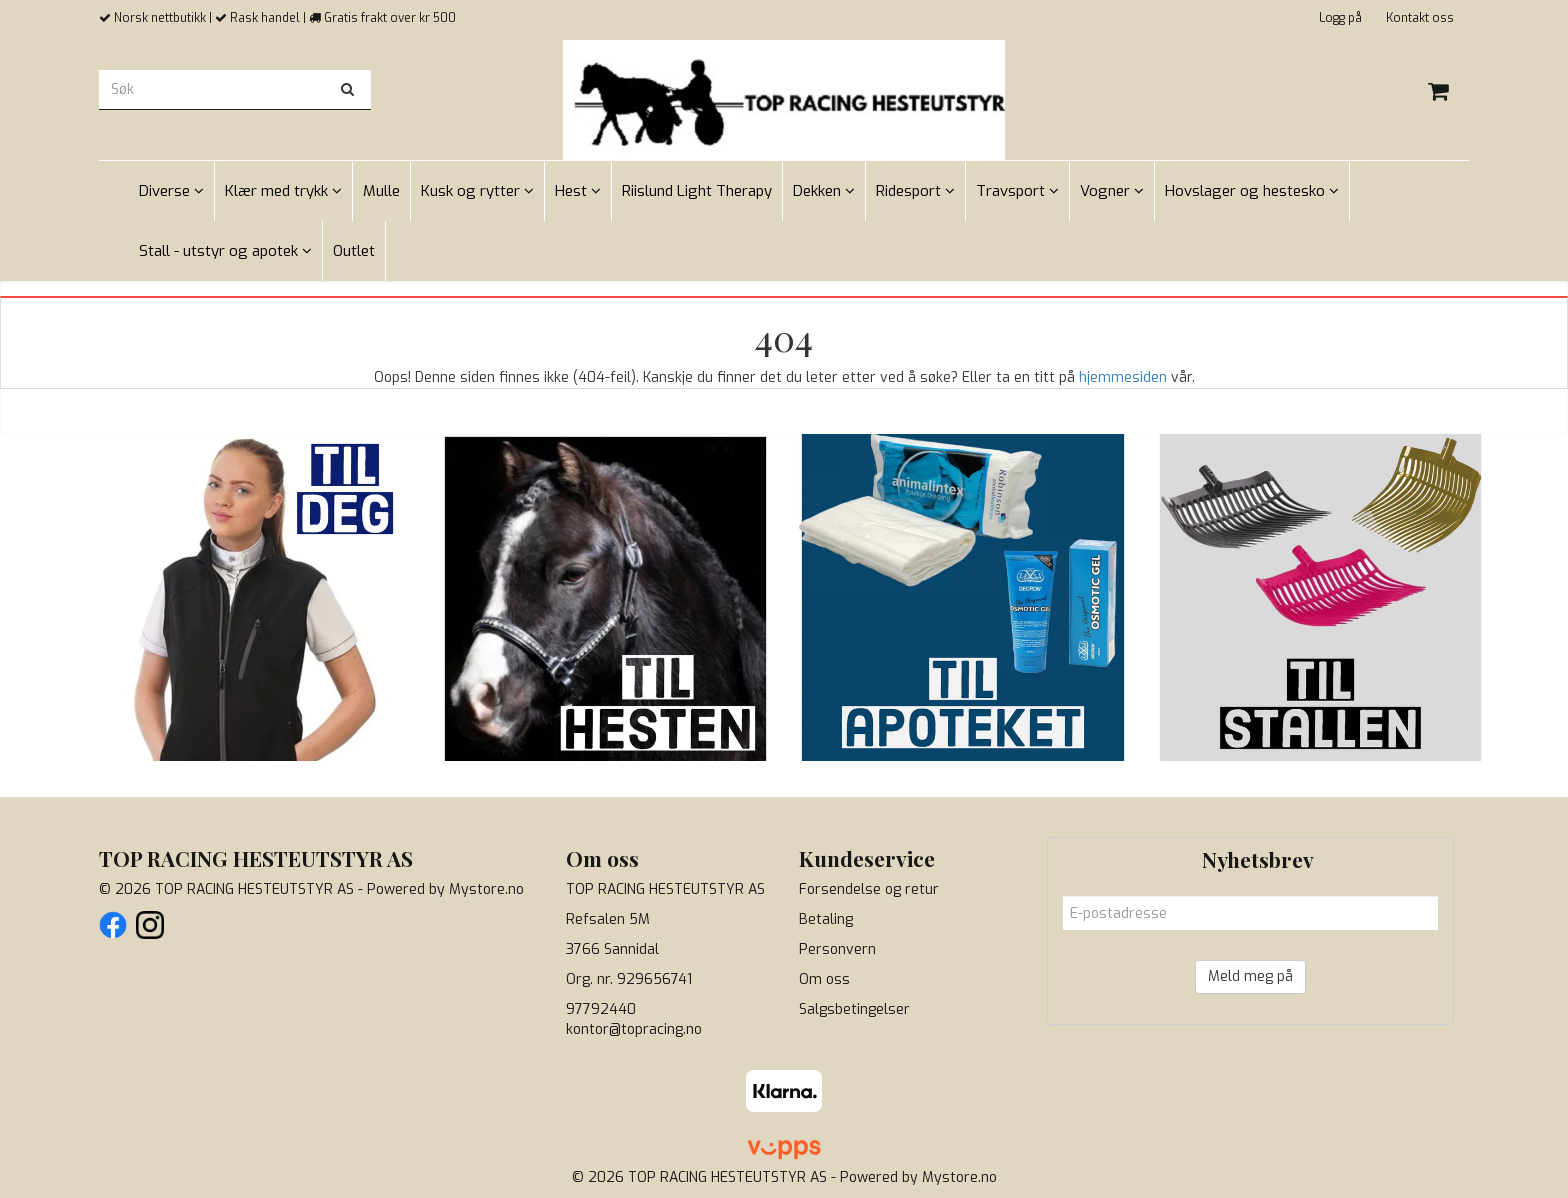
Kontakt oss (1420, 18)
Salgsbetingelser (854, 1009)
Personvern (837, 949)
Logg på (1340, 18)
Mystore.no (486, 889)
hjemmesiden (1123, 377)
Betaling (826, 919)
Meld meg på (1250, 976)
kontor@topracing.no (634, 1029)
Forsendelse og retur (869, 889)
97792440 (601, 1009)
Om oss (824, 979)
